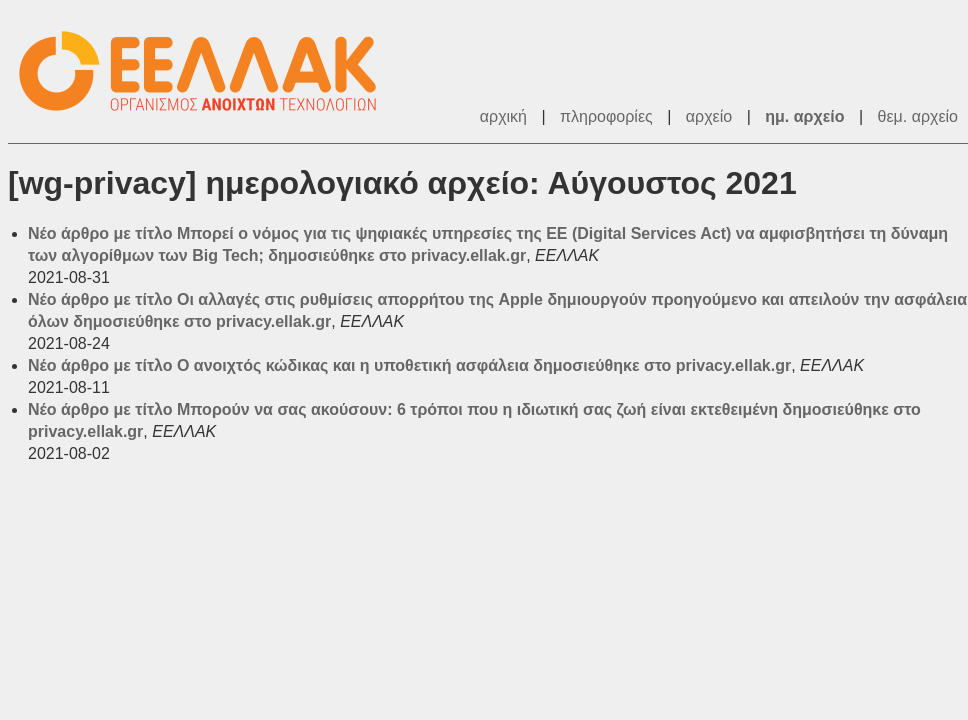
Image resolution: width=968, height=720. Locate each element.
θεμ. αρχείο (918, 116)
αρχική (503, 116)
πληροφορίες (606, 116)
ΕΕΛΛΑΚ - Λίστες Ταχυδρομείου (208, 71)
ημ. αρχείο (804, 116)
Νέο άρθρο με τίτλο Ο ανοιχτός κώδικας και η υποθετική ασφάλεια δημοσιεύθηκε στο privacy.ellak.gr (409, 365)
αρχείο (709, 116)
